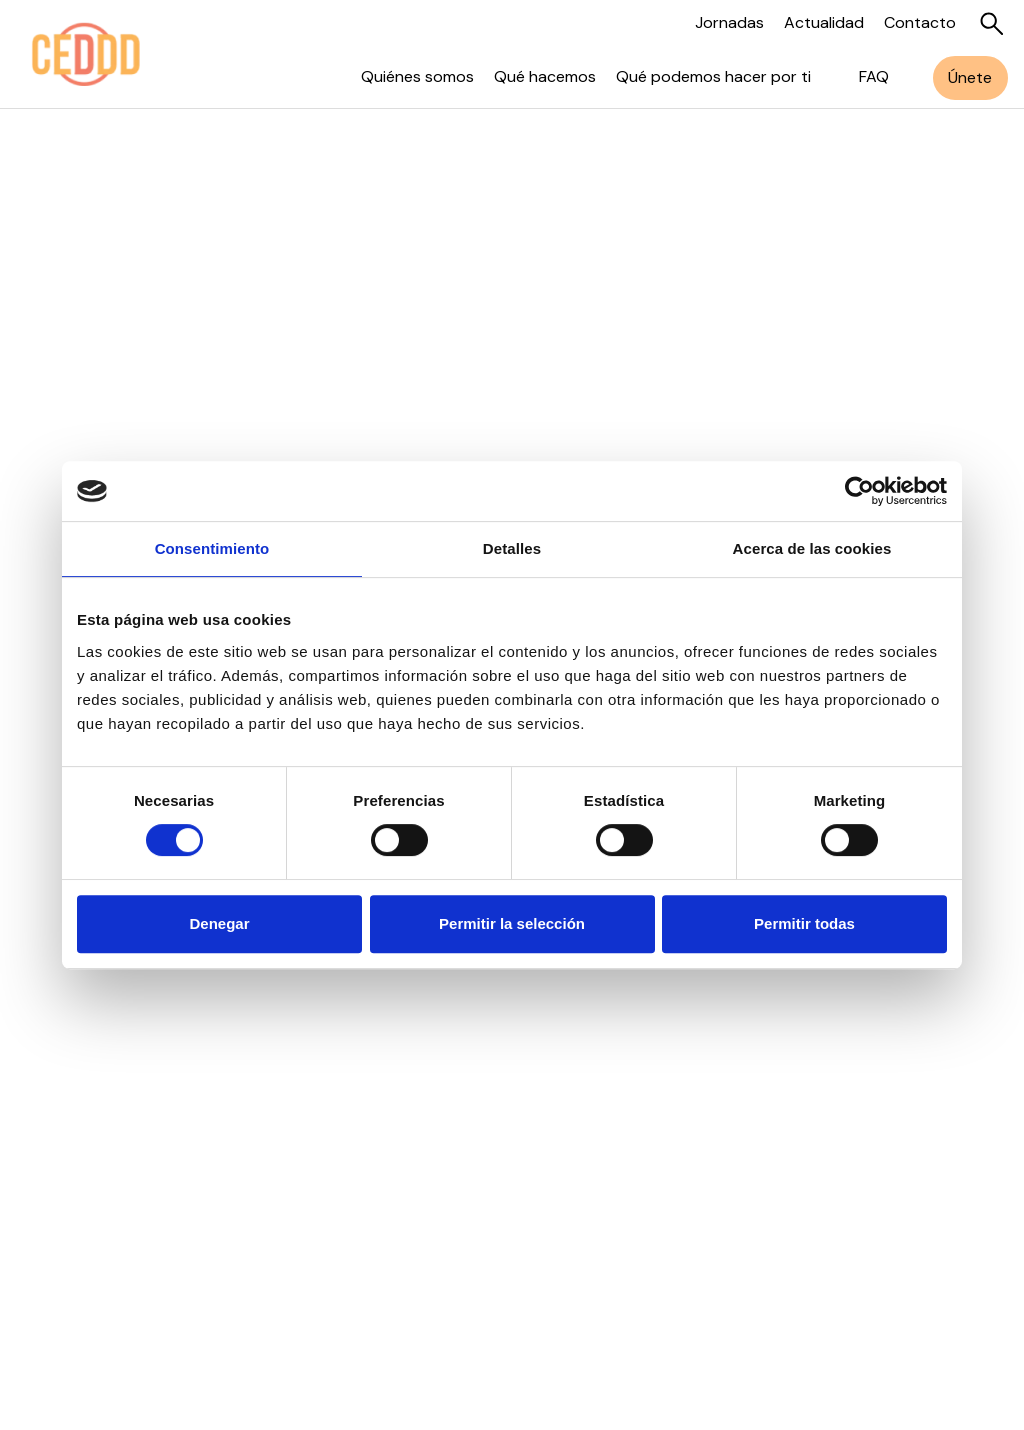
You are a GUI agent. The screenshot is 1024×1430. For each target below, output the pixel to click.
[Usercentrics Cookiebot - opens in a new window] (859, 491)
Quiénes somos (417, 76)
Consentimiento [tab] (212, 548)
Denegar (219, 923)
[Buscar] (992, 24)
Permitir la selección (512, 923)
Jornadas (729, 22)
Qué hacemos (545, 76)
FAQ (874, 76)
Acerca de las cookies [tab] (812, 548)
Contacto (920, 22)
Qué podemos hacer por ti (713, 76)
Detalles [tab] (512, 548)
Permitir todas (804, 923)
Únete (970, 77)
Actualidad (824, 22)
